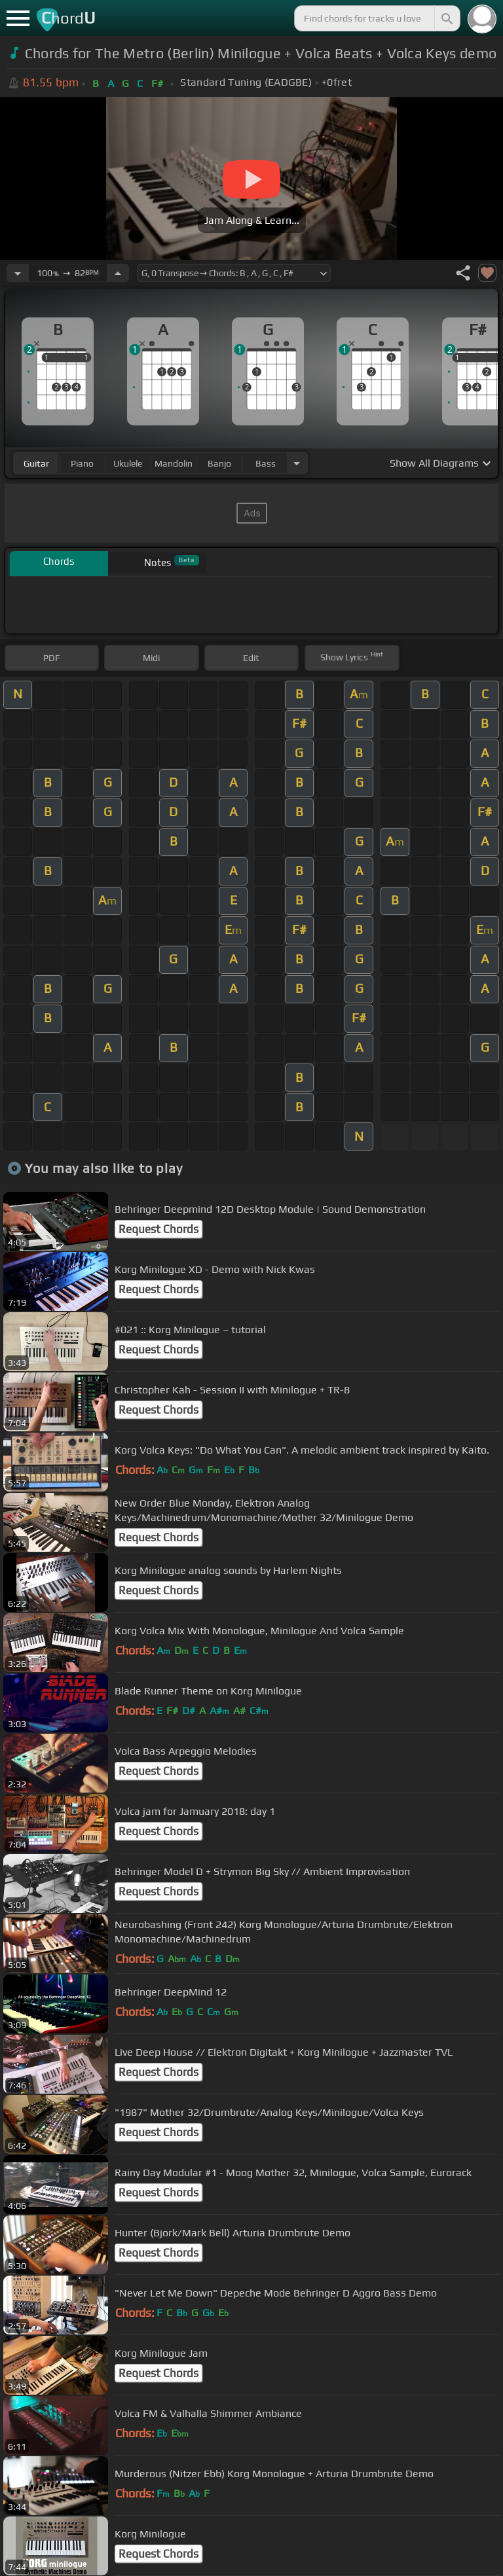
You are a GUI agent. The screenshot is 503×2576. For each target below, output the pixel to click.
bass (265, 463)
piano (82, 463)
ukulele (127, 463)
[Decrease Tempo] (18, 273)
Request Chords (158, 1229)
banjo (219, 463)
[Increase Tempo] (118, 273)
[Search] (446, 18)
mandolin (174, 463)
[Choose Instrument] (297, 463)
